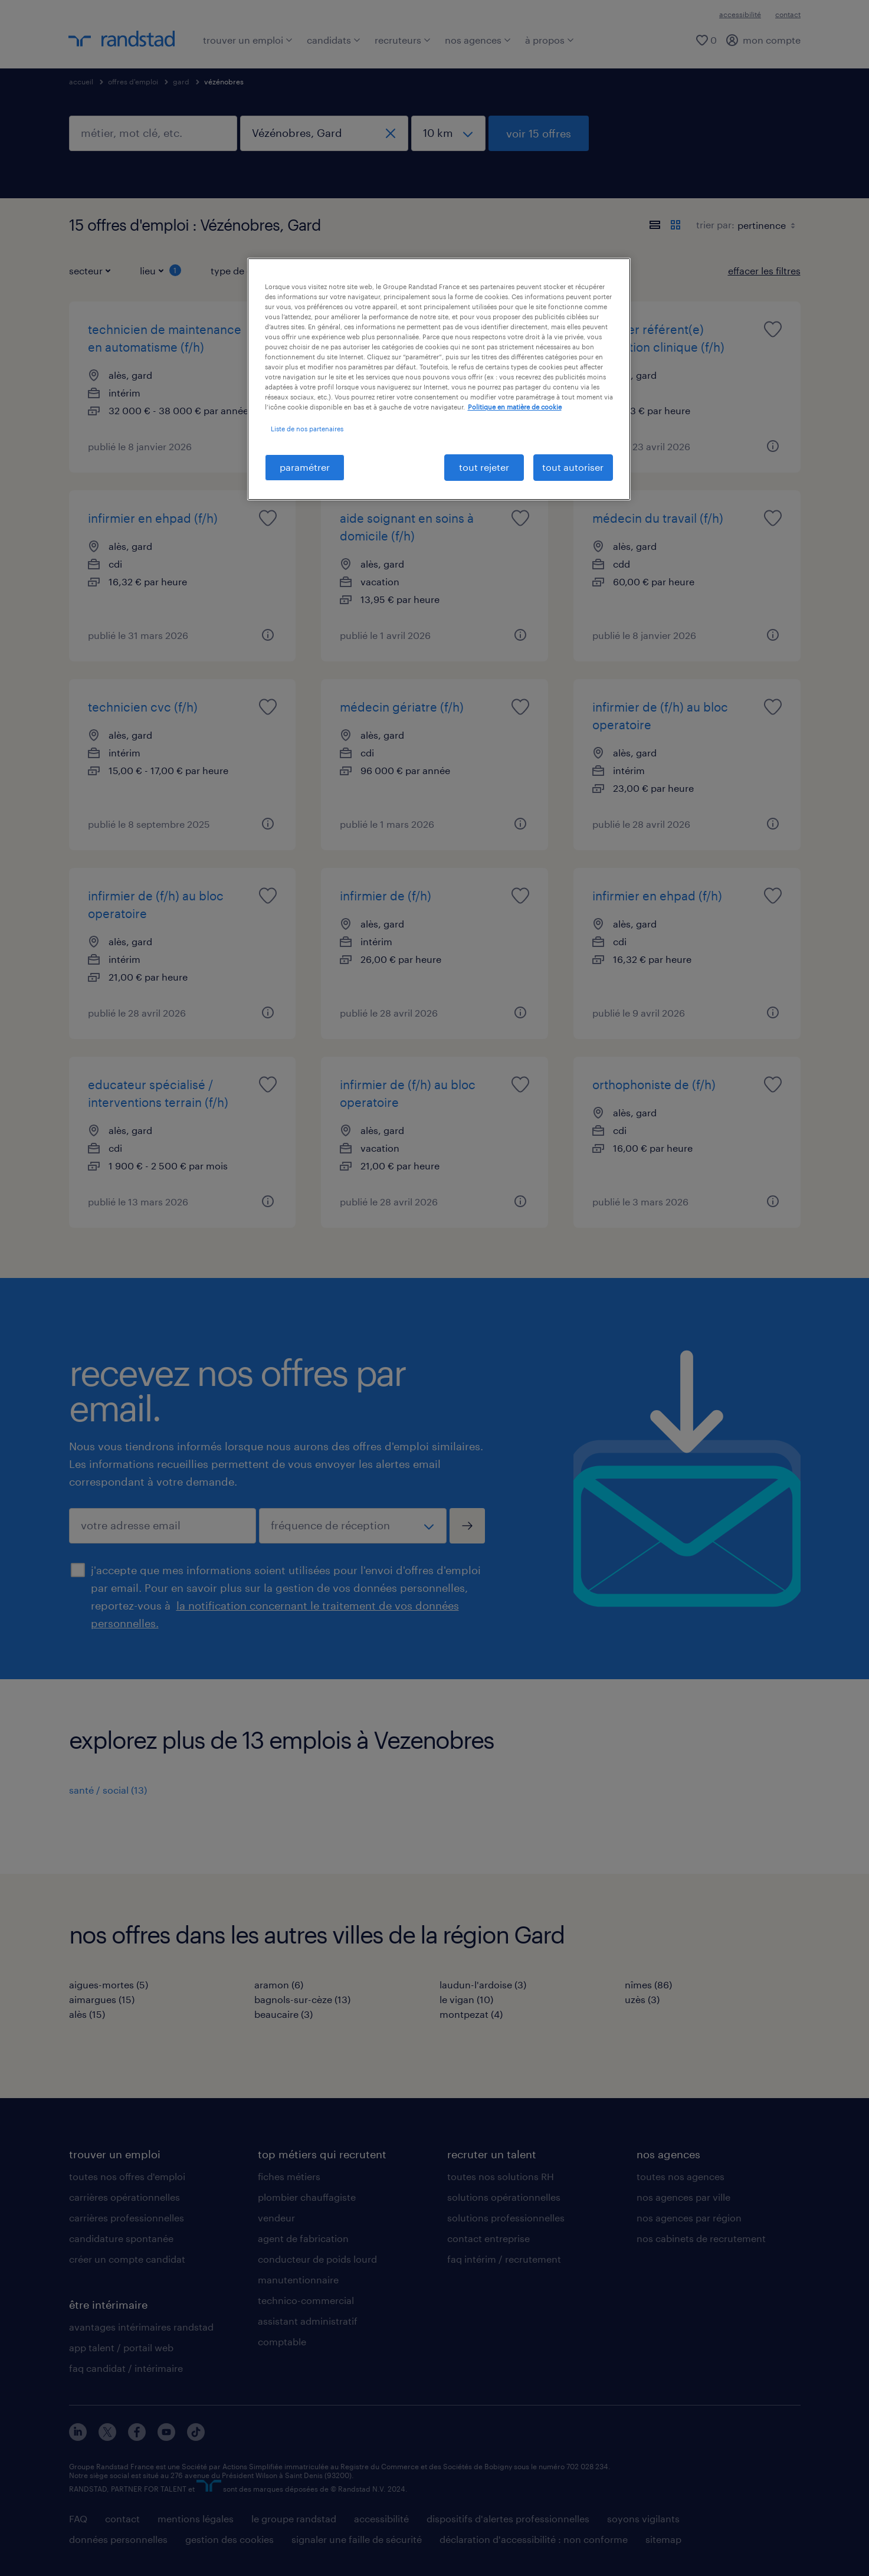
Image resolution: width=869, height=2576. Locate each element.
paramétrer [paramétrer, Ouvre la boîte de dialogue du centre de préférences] (305, 467)
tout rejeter (484, 467)
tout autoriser (573, 467)
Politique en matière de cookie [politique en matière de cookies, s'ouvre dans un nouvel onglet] (515, 407)
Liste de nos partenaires (307, 428)
